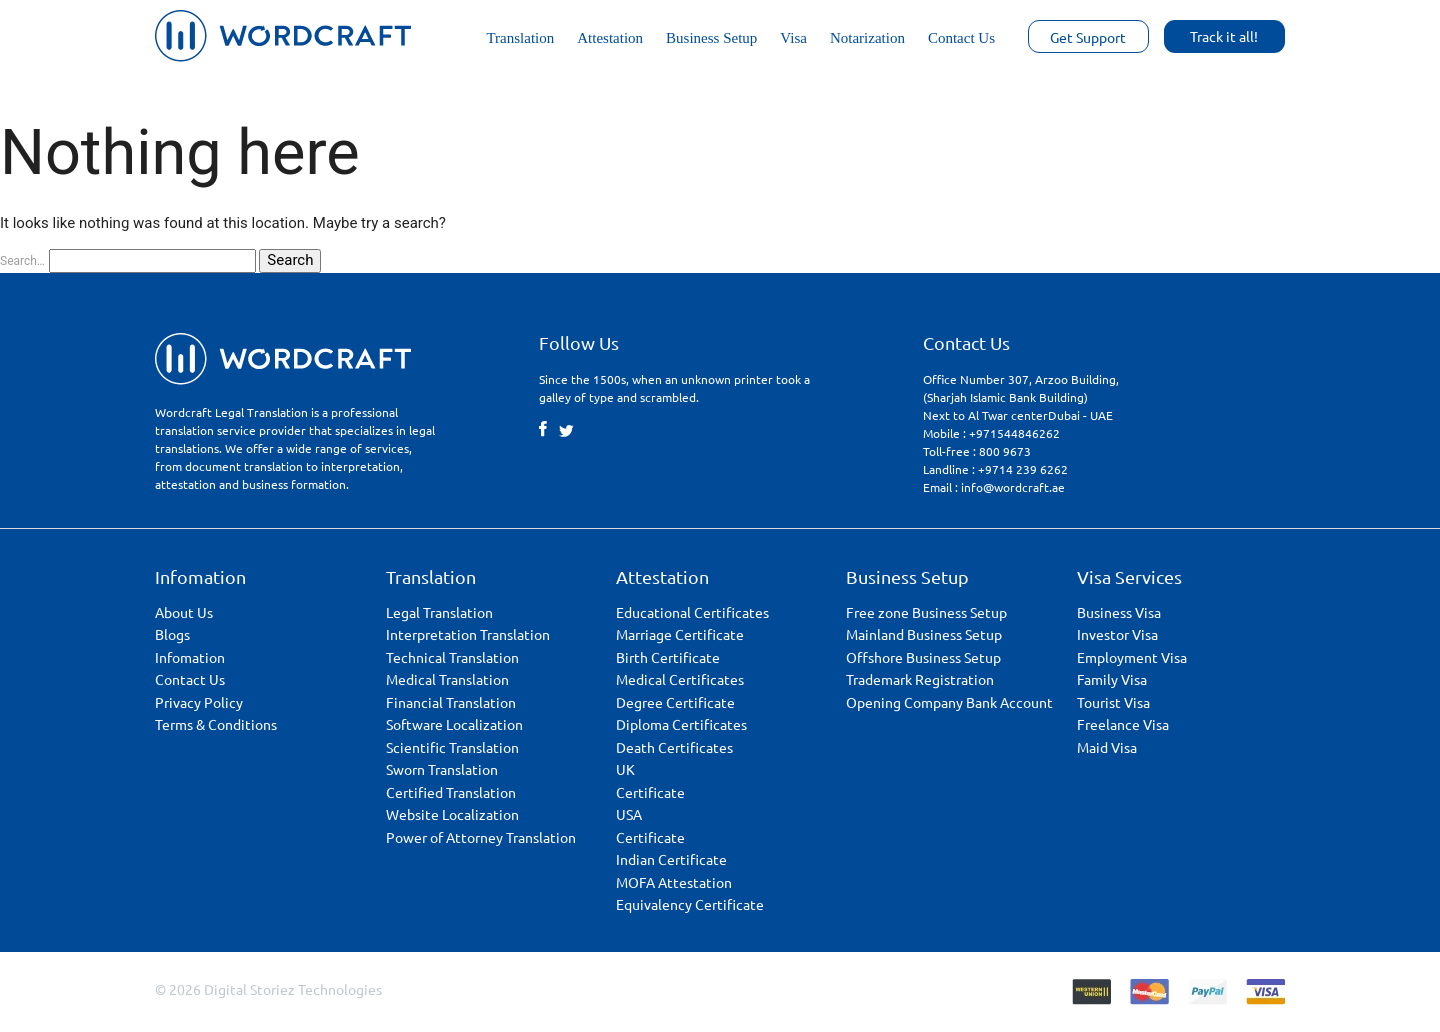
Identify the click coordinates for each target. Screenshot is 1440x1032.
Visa (793, 38)
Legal (439, 612)
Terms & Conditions (216, 724)
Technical (452, 657)
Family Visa (1112, 679)
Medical (447, 679)
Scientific (452, 747)
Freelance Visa (1123, 724)
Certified (451, 792)
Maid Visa (1107, 747)
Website (452, 814)
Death (674, 747)
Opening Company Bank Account (949, 702)
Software (454, 724)
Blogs (172, 634)
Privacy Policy (199, 702)
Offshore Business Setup (923, 657)
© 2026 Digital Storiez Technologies (268, 989)
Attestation (610, 38)
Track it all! (1224, 36)
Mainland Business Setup (924, 634)
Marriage (680, 634)
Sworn (442, 769)
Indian (671, 859)
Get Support (1088, 37)
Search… (22, 261)
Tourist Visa (1113, 702)
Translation (520, 38)
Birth (668, 657)
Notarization (867, 38)
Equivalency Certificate (690, 904)
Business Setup (711, 38)
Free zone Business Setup (926, 612)
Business (1119, 612)
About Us (184, 612)
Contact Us (961, 38)
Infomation (190, 657)
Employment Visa (1132, 657)
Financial (451, 702)
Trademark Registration (920, 679)
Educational (692, 612)
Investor (1117, 634)
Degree (675, 702)
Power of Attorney (481, 837)
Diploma (681, 724)
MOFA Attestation (674, 882)
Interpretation (468, 634)
